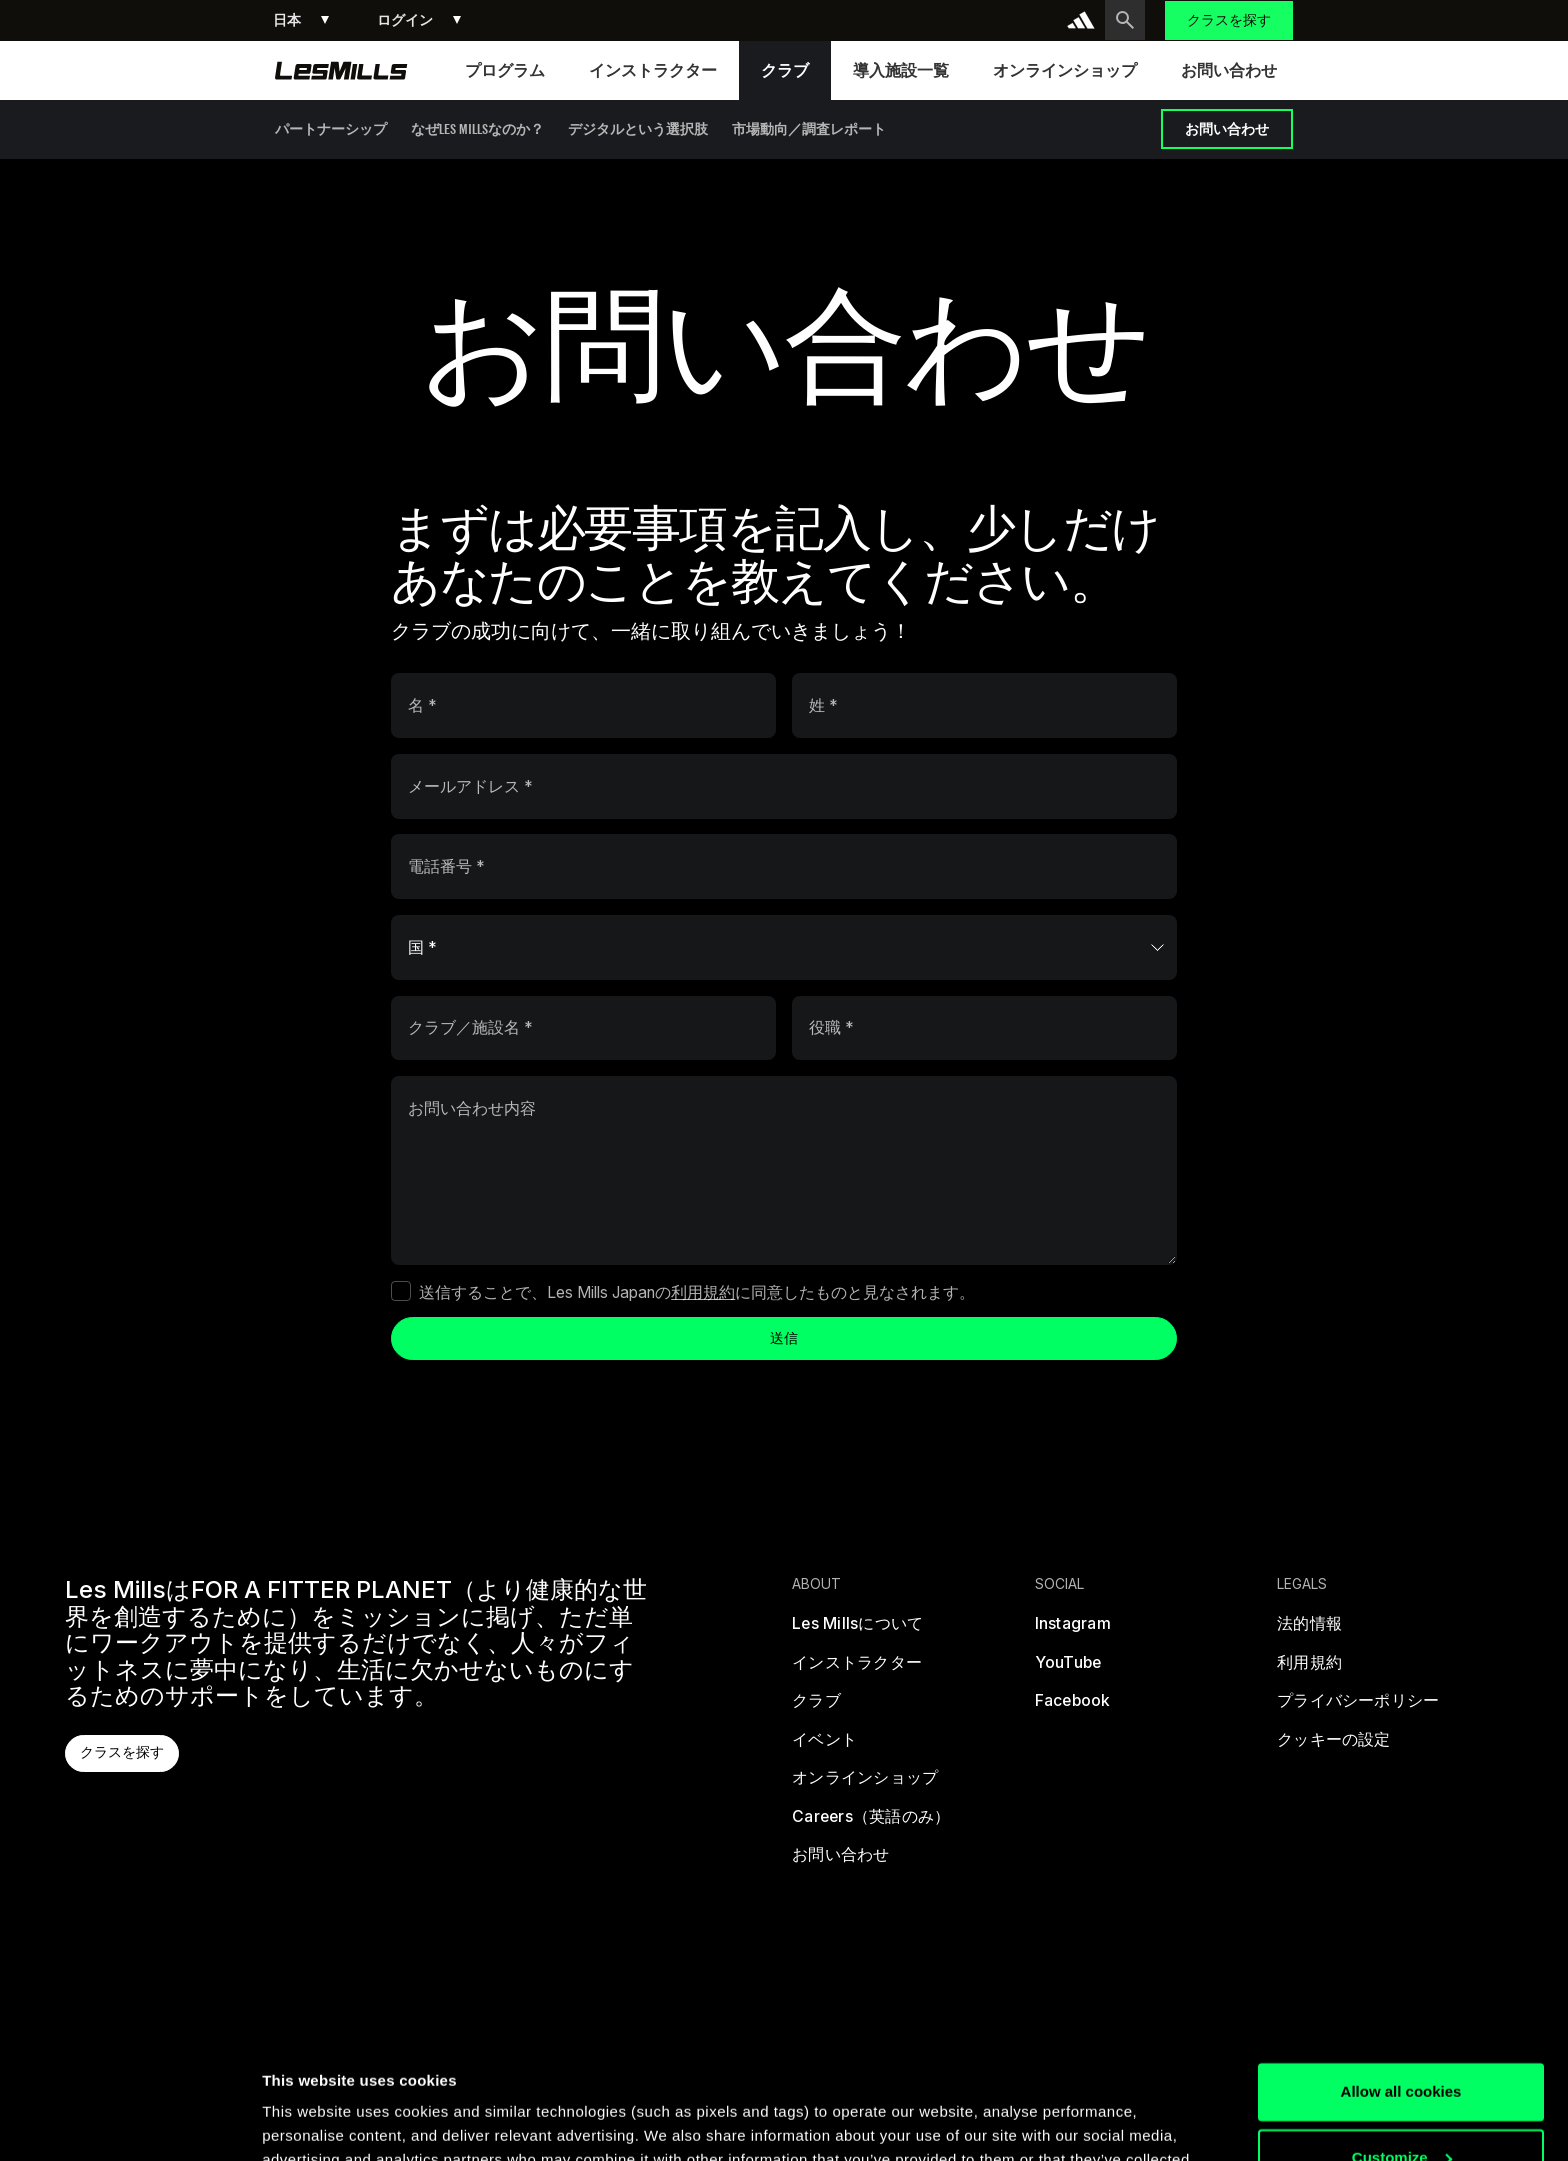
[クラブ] (816, 1705)
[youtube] (1067, 1667)
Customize (1402, 2039)
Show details (308, 2121)
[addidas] (1081, 20)
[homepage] (341, 70)
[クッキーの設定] (1334, 1744)
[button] (301, 20)
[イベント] (824, 1744)
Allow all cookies (1401, 1974)
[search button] (1125, 20)
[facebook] (1072, 1705)
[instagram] (1072, 1628)
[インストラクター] (857, 1667)
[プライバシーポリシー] (1358, 1705)
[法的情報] (1309, 1628)
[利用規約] (1309, 1667)
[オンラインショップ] (865, 1782)
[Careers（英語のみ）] (871, 1821)
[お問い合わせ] (840, 1859)
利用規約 (703, 1292)
